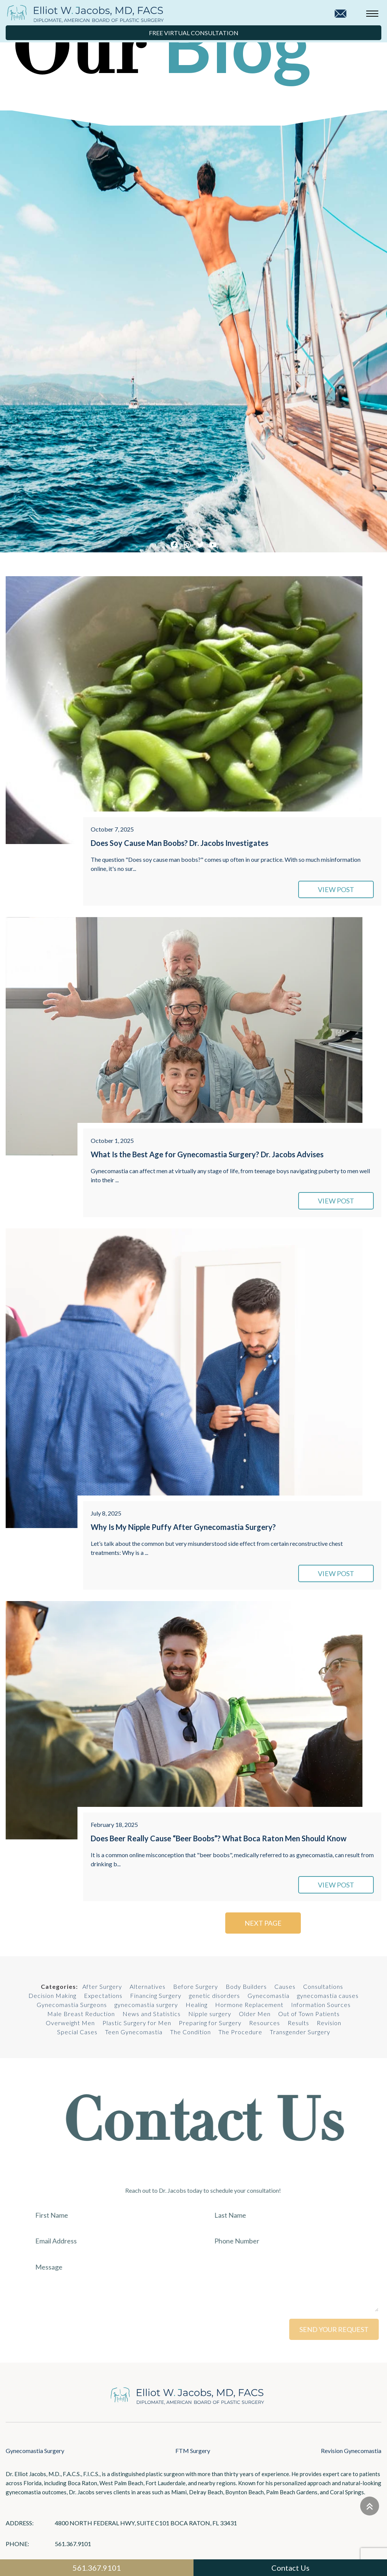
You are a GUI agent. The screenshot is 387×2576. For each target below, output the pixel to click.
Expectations (103, 1995)
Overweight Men (70, 2022)
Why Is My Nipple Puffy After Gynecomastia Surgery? (183, 1526)
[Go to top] (369, 2506)
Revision (329, 2022)
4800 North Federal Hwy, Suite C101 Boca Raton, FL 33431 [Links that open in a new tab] (146, 2522)
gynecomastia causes (328, 1995)
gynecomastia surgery (146, 2004)
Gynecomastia (268, 1995)
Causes (285, 1986)
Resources (264, 2022)
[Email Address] (128, 2240)
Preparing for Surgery (210, 2022)
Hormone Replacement (249, 2004)
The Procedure (240, 2031)
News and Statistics (151, 2013)
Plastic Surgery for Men (136, 2022)
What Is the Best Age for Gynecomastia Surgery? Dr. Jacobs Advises (207, 1154)
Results (298, 2022)
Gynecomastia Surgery (35, 2450)
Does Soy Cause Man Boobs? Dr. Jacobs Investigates (179, 842)
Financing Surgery (155, 1995)
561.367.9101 (73, 2543)
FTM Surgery (192, 2450)
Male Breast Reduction (81, 2013)
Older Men (255, 2013)
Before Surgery (195, 1986)
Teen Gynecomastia (134, 2031)
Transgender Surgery (300, 2031)
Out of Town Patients (309, 2013)
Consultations (323, 1986)
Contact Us (290, 2567)
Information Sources (321, 2004)
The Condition (190, 2031)
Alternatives (148, 1986)
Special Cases (77, 2031)
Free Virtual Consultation (193, 32)
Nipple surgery (209, 2013)
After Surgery (102, 1986)
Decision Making (52, 1995)
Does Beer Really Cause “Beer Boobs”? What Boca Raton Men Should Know (219, 1838)
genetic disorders (214, 1995)
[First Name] (128, 2215)
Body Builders (246, 1986)
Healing (196, 2004)
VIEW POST (336, 889)
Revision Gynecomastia (351, 2450)
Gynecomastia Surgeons (72, 2004)
